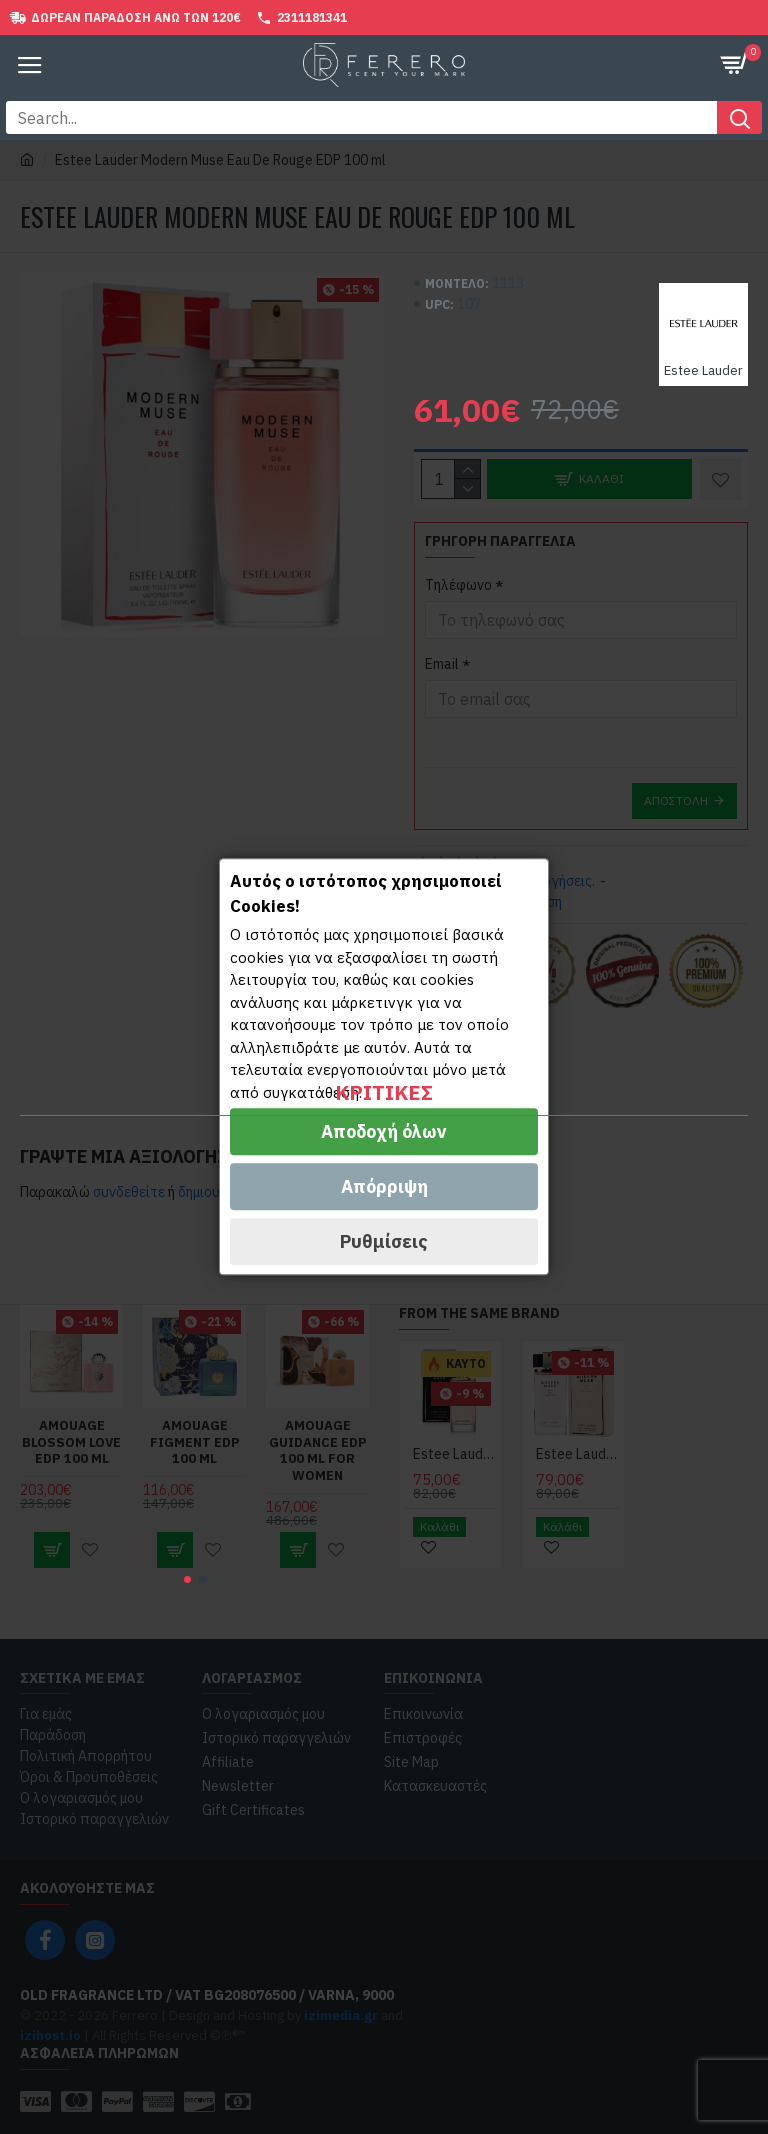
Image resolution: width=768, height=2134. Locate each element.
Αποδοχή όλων (384, 1132)
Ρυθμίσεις (384, 1242)
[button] (187, 1579)
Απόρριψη (384, 1187)
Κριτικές (384, 1093)
